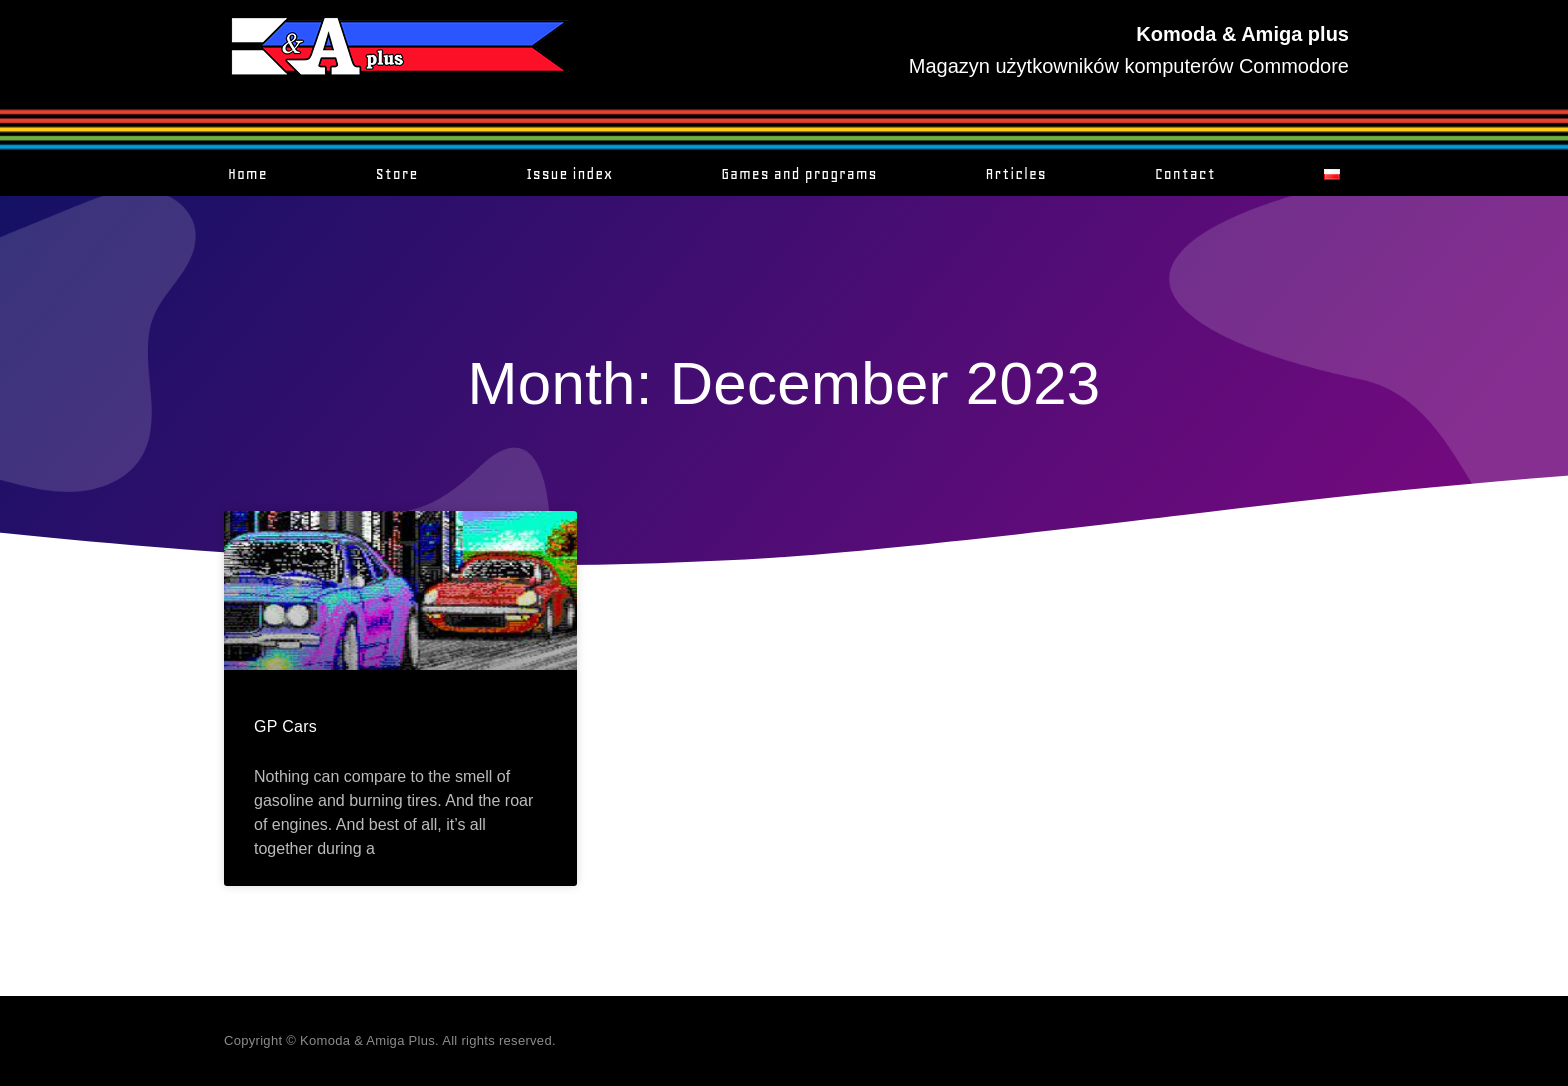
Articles (1016, 174)
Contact (1185, 174)
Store (397, 174)
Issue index (569, 174)
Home (247, 174)
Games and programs (799, 174)
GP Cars (285, 726)
